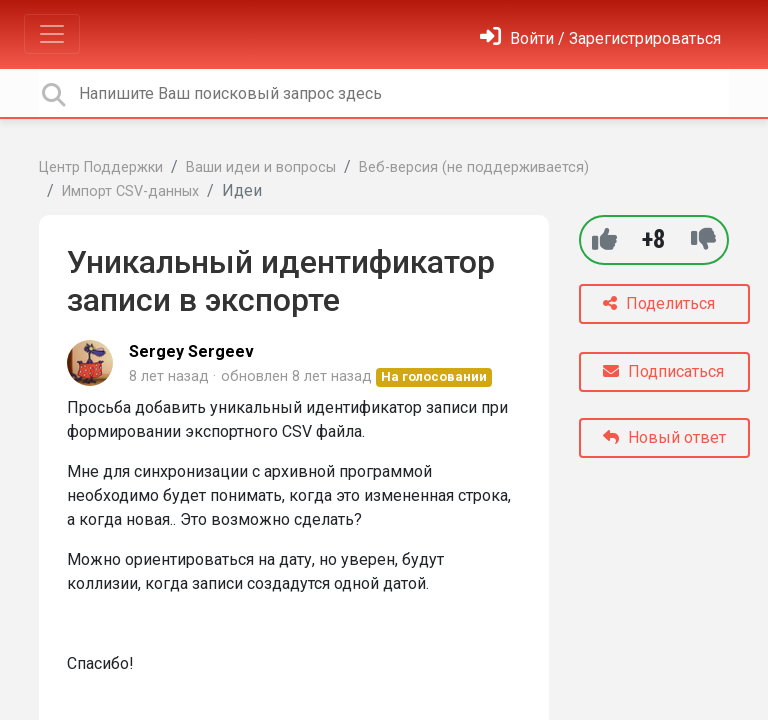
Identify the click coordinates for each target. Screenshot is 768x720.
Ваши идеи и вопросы (261, 167)
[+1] (604, 239)
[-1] (703, 239)
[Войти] (600, 38)
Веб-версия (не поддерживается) (474, 167)
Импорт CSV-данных (130, 191)
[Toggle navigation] (52, 34)
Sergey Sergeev (191, 351)
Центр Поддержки (101, 167)
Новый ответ (664, 437)
